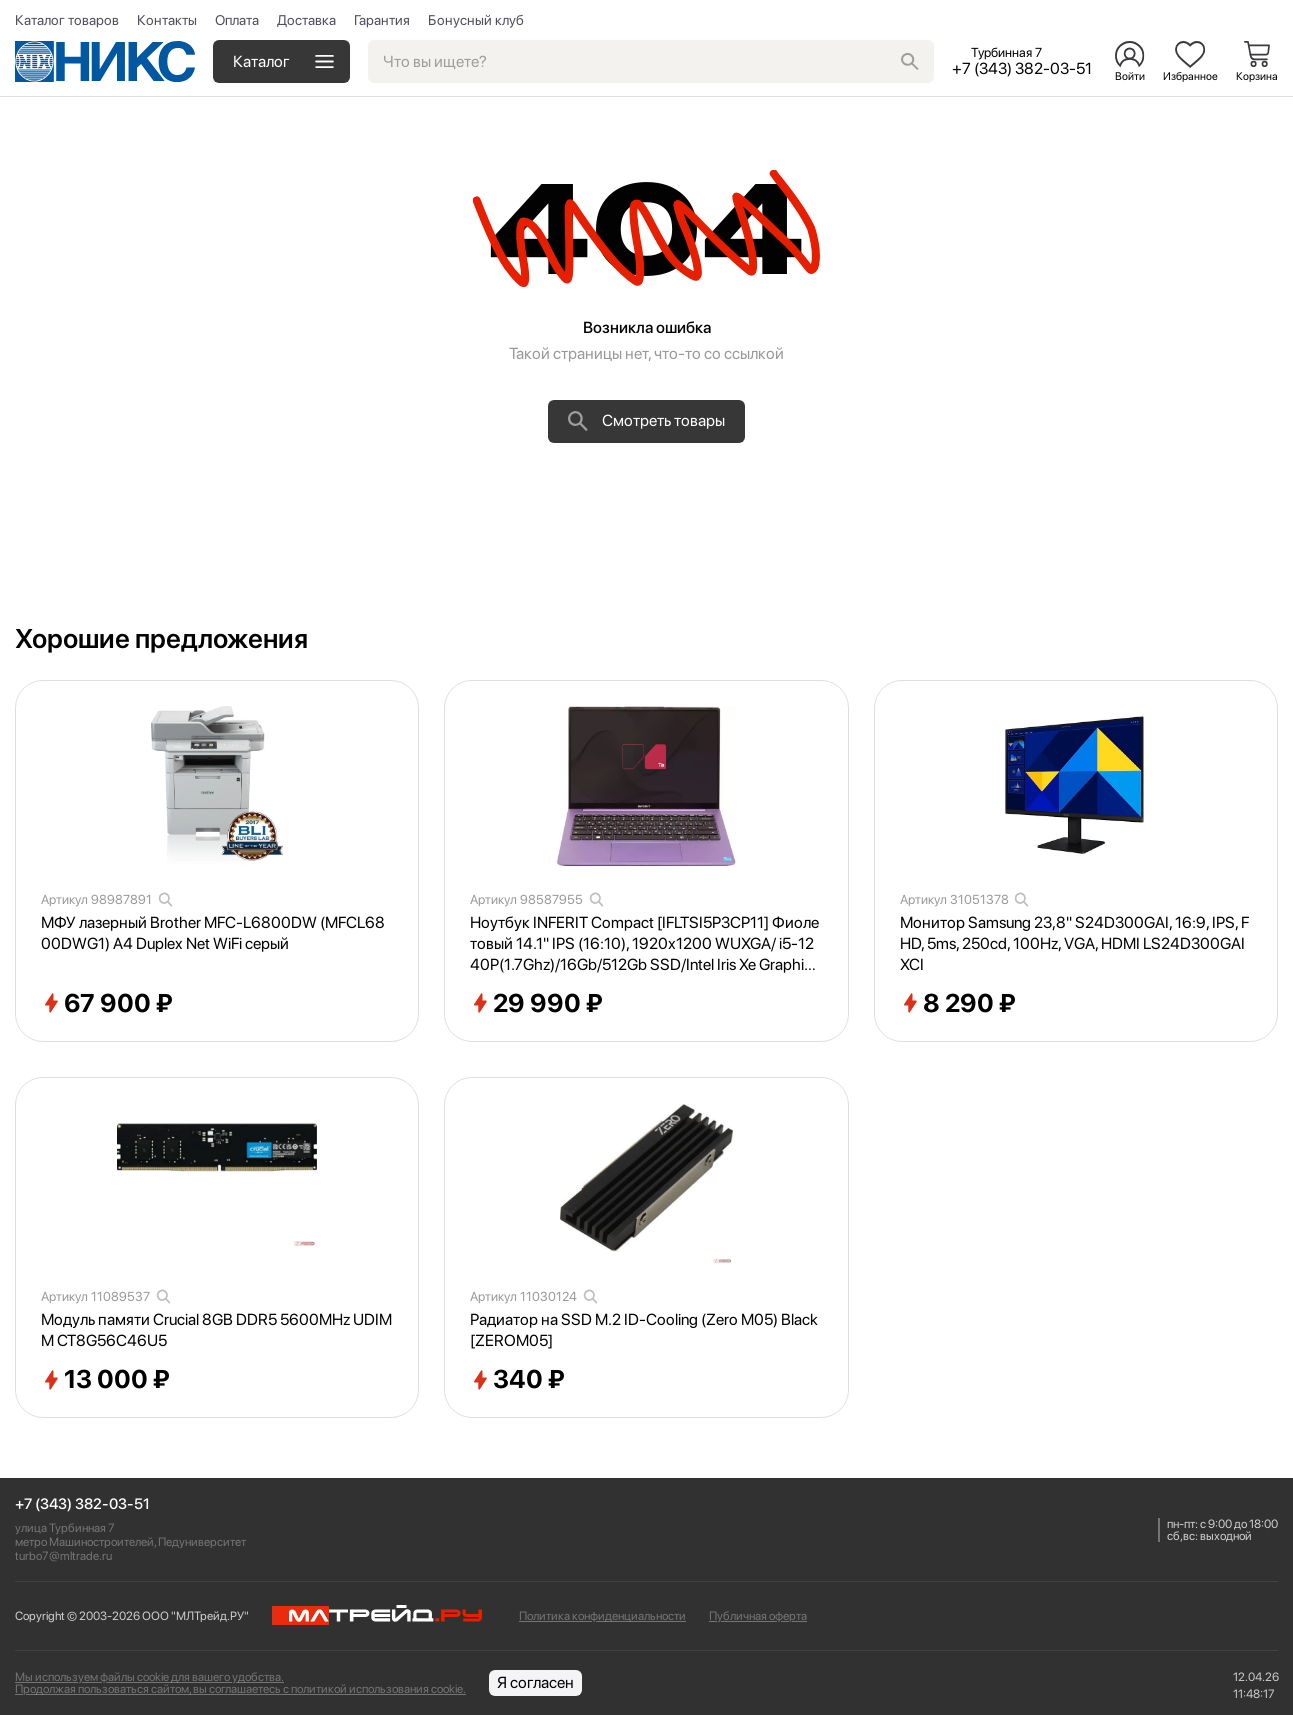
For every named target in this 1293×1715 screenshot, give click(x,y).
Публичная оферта (758, 1616)
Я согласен (535, 1682)
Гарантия (382, 20)
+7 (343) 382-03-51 (82, 1504)
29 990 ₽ (536, 1004)
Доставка (306, 20)
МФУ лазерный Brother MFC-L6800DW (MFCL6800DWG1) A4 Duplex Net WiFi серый (213, 933)
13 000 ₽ (105, 1380)
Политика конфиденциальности (602, 1616)
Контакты (167, 20)
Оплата (237, 20)
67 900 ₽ (107, 1004)
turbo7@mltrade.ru (63, 1556)
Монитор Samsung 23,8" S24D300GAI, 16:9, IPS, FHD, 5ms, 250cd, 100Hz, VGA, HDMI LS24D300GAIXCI (1074, 943)
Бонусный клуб (476, 20)
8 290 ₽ (958, 1004)
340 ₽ (517, 1380)
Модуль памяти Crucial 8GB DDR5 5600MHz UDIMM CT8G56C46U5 (216, 1330)
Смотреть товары (646, 421)
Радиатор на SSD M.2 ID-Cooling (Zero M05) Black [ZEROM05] (644, 1330)
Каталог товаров (67, 20)
